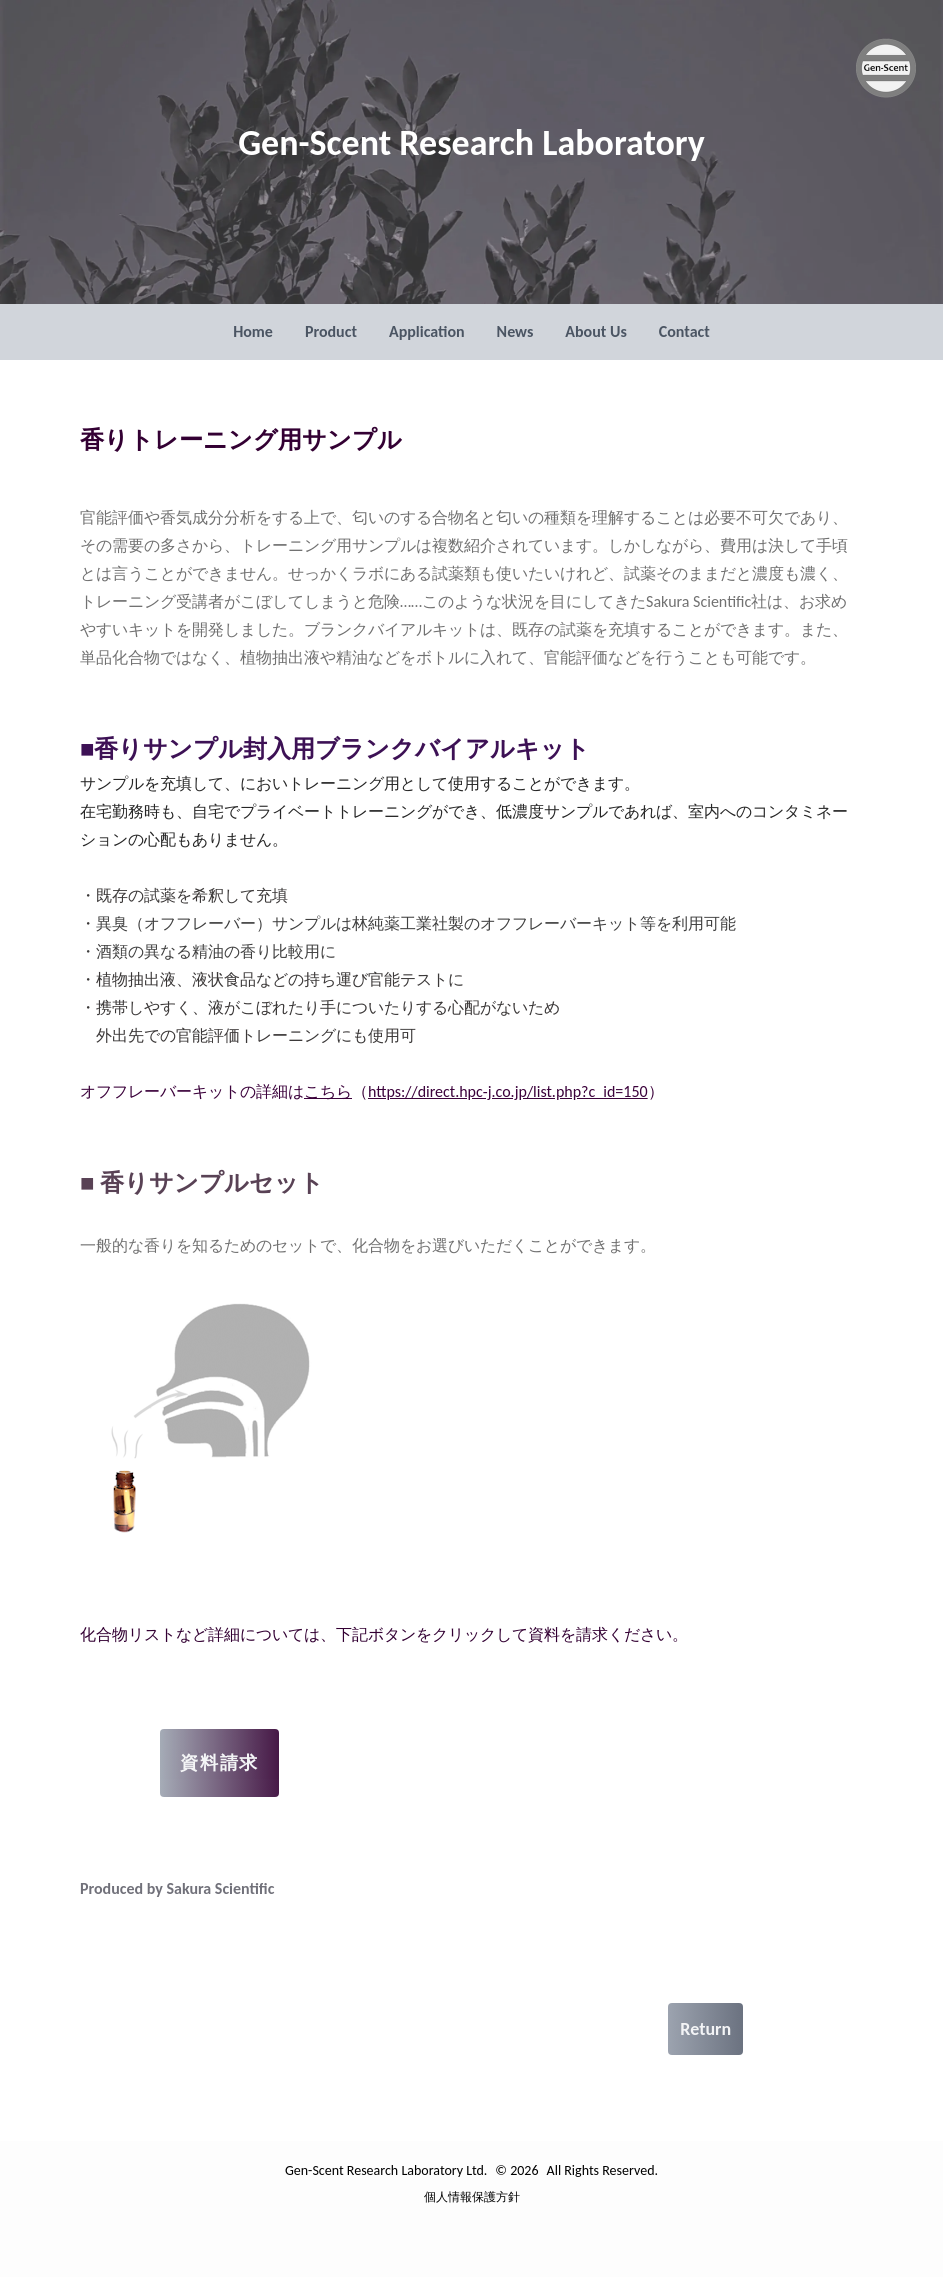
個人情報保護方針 (472, 2197)
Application (427, 331)
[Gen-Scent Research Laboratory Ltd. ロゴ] (886, 68)
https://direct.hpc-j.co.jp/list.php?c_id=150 (508, 1091)
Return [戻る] (705, 2029)
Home (253, 331)
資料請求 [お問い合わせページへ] (219, 1763)
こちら (328, 1091)
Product (331, 331)
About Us (595, 331)
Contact (684, 331)
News (515, 331)
